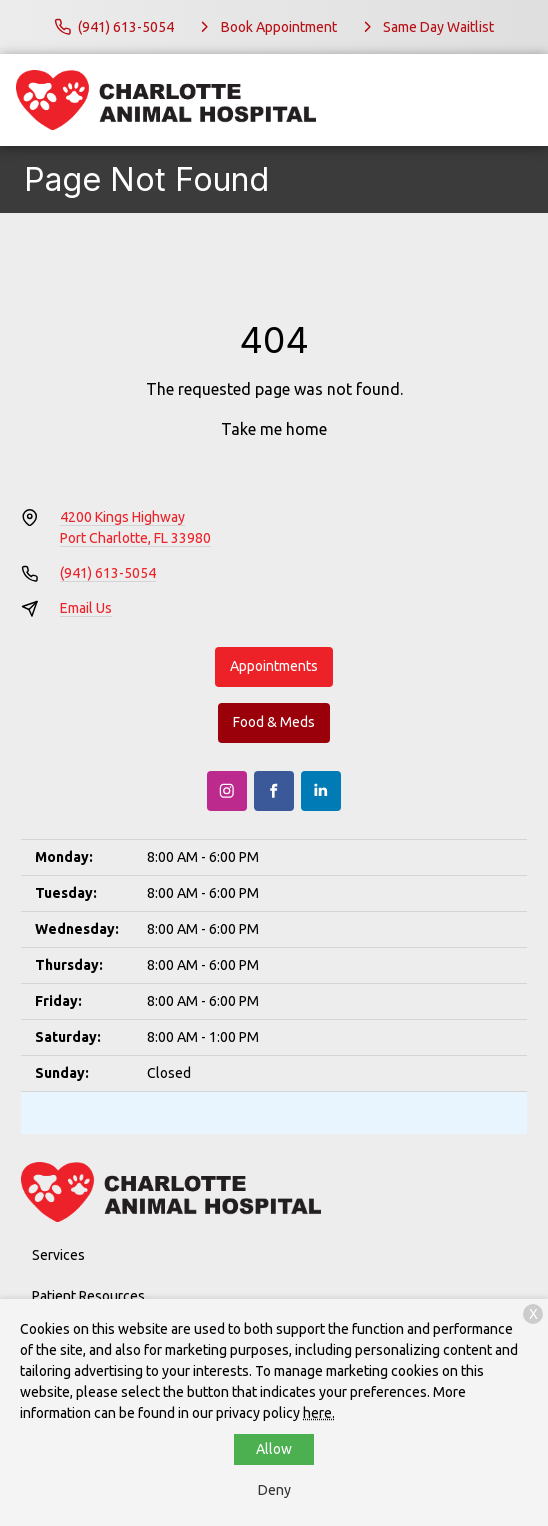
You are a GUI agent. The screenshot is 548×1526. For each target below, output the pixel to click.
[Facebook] (274, 791)
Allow (274, 1449)
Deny (274, 1490)
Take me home (274, 429)
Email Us (86, 608)
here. (319, 1413)
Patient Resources (88, 1296)
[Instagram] (227, 791)
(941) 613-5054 (108, 573)
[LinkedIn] (321, 791)
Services (58, 1255)
